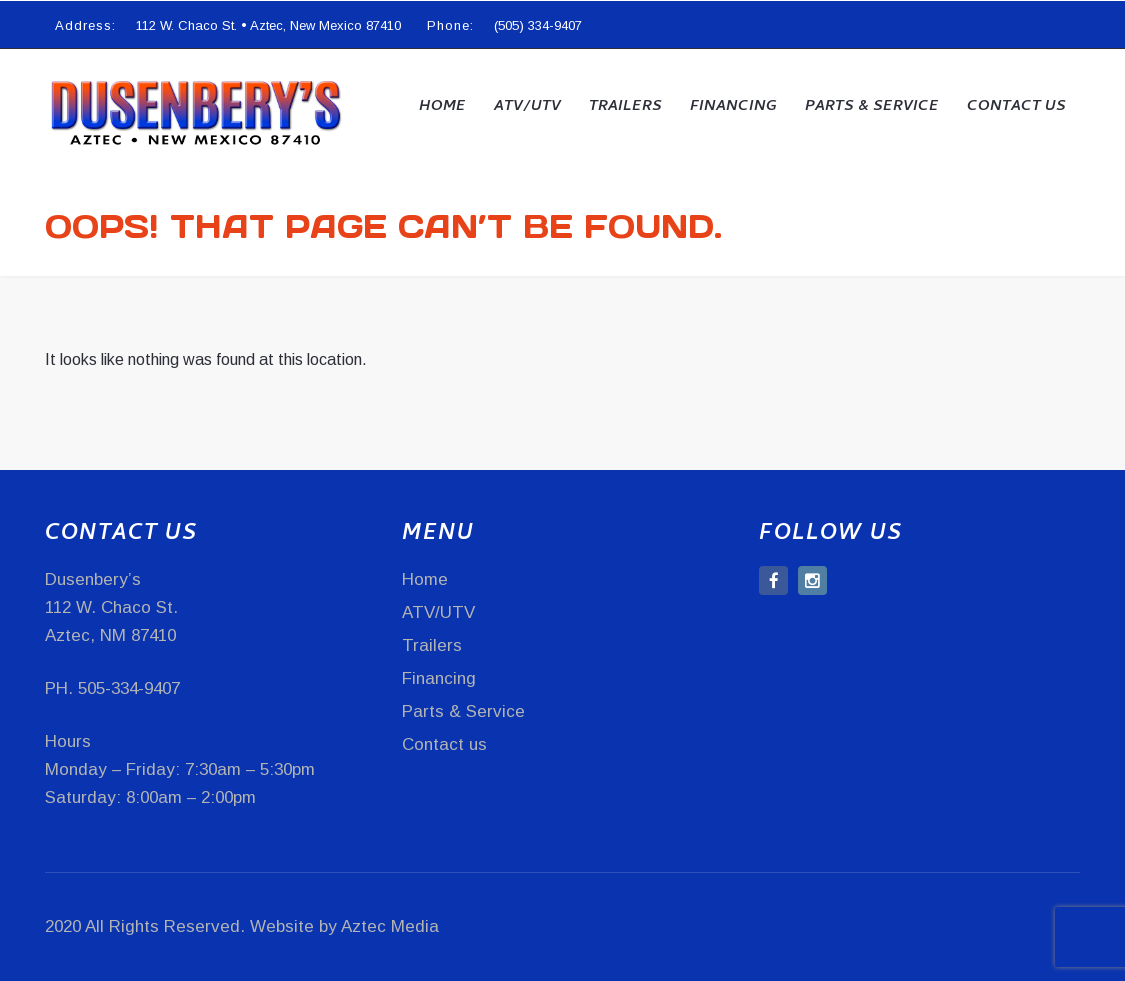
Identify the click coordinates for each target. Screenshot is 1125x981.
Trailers (625, 107)
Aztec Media (390, 926)
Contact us (1016, 107)
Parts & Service (872, 107)
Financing (733, 107)
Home (442, 107)
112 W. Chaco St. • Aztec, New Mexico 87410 (268, 25)
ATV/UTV (527, 107)
